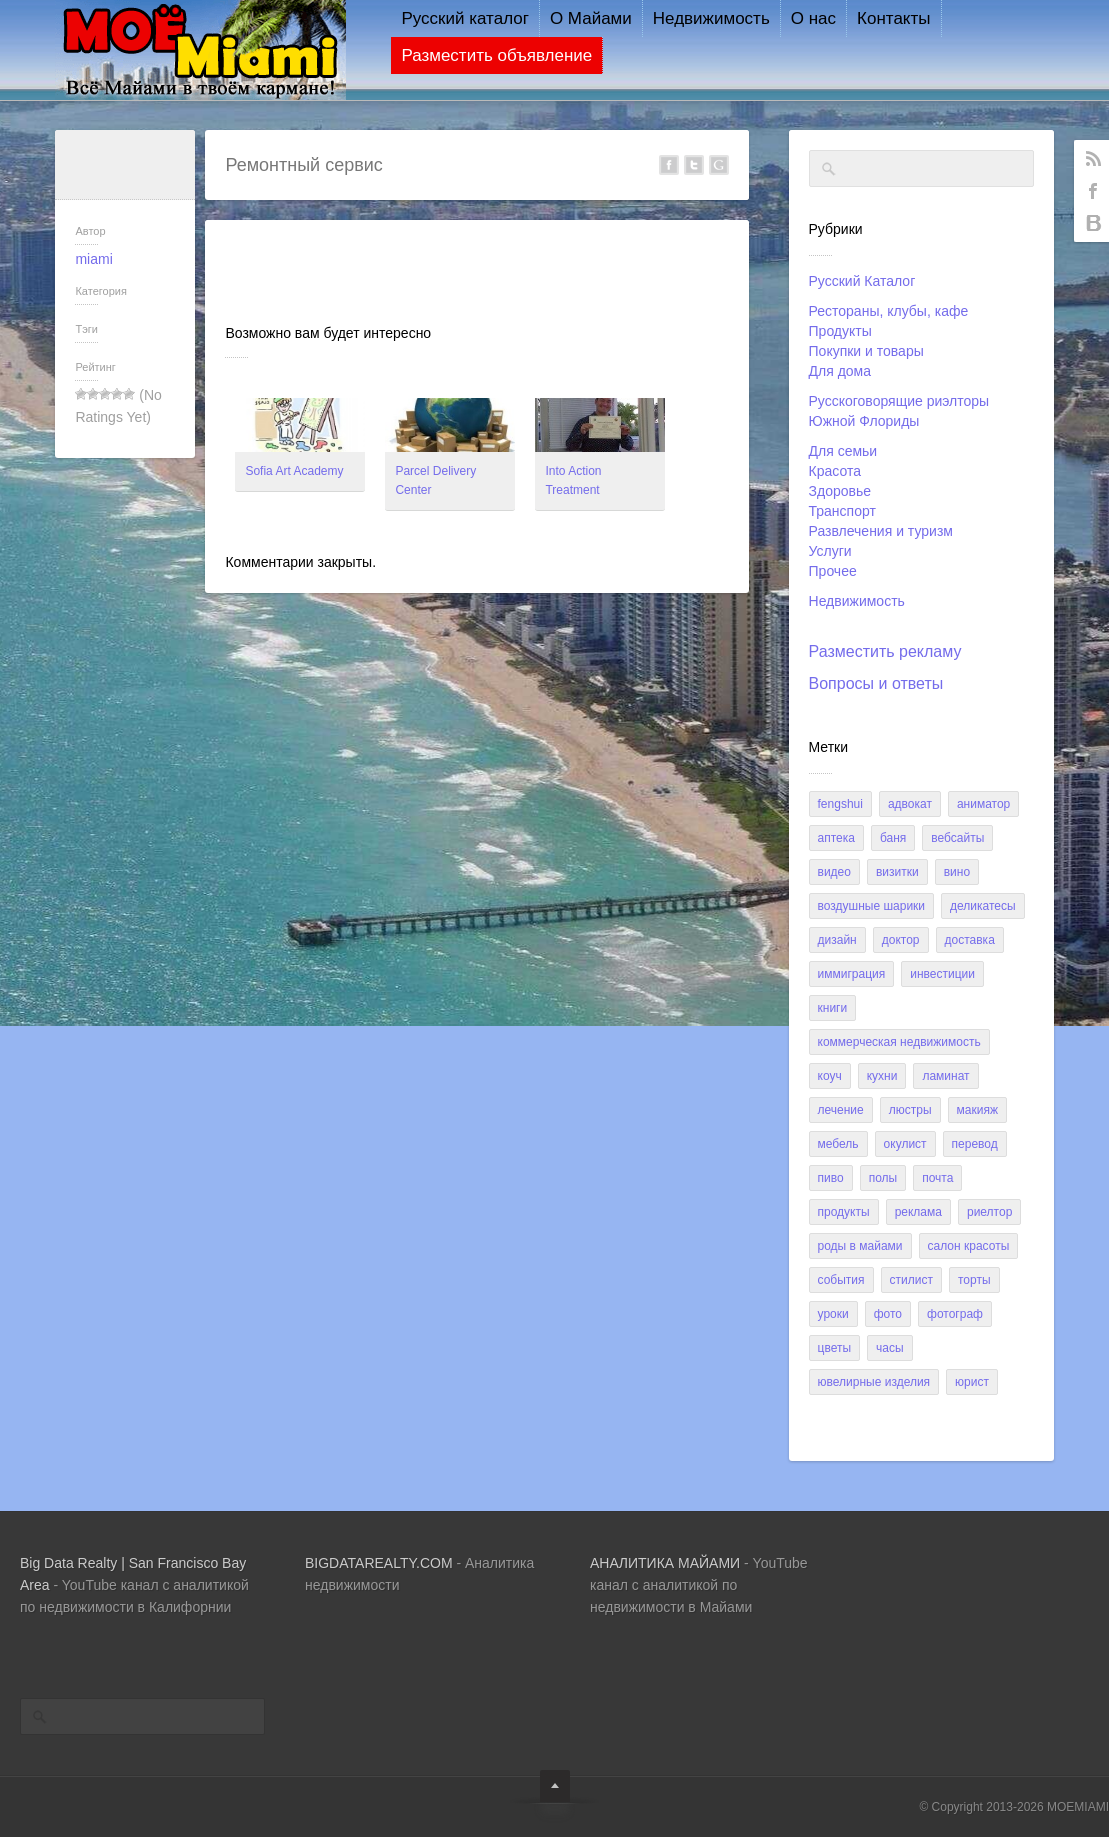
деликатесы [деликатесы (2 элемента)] (983, 906)
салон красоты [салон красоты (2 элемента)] (969, 1246)
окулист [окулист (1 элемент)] (905, 1144)
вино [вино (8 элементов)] (957, 872)
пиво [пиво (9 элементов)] (831, 1178)
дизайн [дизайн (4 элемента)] (837, 940)
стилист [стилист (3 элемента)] (911, 1280)
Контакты (877, 18)
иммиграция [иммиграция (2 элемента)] (852, 974)
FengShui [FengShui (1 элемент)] (840, 804)
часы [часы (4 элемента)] (890, 1348)
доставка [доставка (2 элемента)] (970, 940)
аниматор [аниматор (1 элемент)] (983, 804)
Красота (835, 471)
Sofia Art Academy (294, 471)
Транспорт (842, 511)
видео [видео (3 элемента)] (834, 872)
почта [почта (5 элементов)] (937, 1178)
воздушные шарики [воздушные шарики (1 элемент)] (872, 906)
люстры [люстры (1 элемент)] (910, 1110)
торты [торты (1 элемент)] (974, 1280)
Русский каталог (449, 18)
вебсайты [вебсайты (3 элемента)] (957, 838)
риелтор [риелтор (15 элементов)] (989, 1212)
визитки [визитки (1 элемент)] (897, 872)
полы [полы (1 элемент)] (883, 1178)
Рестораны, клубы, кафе (889, 311)
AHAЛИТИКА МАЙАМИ (665, 1563)
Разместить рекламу (885, 651)
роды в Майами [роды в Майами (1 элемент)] (860, 1246)
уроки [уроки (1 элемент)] (833, 1314)
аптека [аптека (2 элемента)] (836, 838)
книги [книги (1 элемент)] (833, 1008)
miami (93, 259)
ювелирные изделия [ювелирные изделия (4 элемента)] (874, 1382)
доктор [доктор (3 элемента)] (901, 940)
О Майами (575, 18)
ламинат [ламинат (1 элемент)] (945, 1076)
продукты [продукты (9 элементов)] (844, 1212)
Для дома (840, 371)
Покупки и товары (866, 351)
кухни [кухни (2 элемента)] (882, 1076)
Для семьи (843, 451)
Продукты (840, 331)
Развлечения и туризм (881, 531)
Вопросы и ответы (876, 683)
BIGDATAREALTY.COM (379, 1563)
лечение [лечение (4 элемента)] (841, 1110)
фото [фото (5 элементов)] (888, 1314)
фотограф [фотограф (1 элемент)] (955, 1314)
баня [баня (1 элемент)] (893, 838)
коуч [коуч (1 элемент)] (830, 1076)
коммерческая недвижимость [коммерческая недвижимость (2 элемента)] (899, 1042)
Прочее (833, 571)
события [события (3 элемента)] (841, 1280)
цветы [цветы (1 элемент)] (835, 1348)
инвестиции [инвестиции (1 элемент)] (942, 974)
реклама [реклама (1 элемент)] (918, 1212)
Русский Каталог (862, 281)
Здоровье (840, 491)
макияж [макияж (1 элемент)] (977, 1110)
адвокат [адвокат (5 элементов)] (910, 804)
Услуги (830, 551)
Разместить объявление (480, 55)
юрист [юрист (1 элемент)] (972, 1382)
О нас (797, 18)
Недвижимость (695, 18)
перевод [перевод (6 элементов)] (975, 1144)
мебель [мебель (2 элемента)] (838, 1144)
